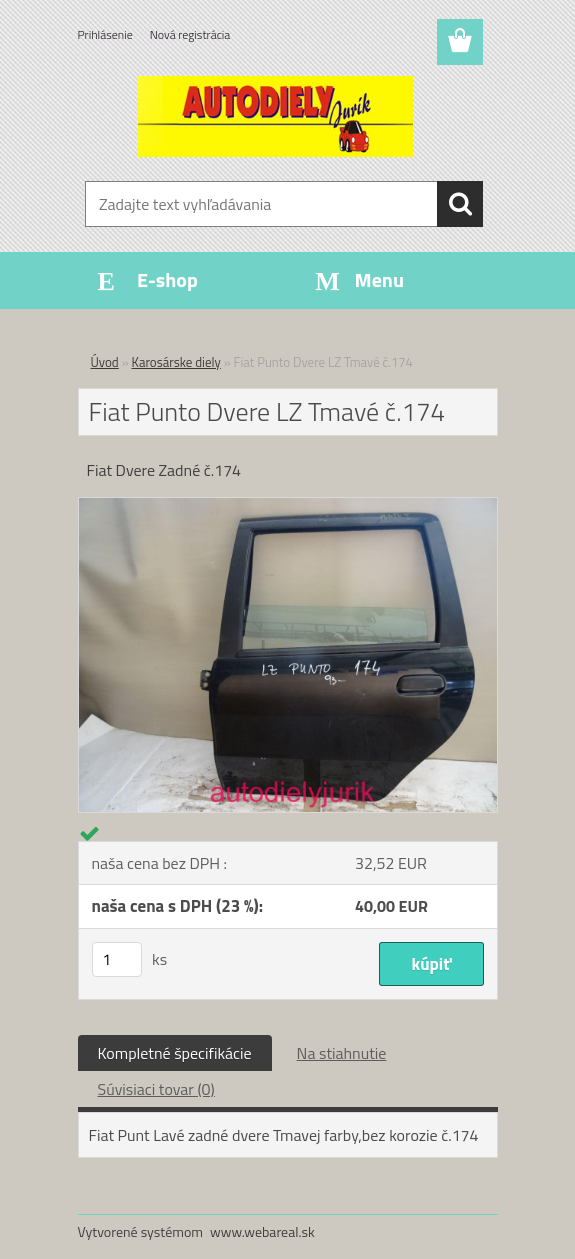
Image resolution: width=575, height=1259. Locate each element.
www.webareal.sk (262, 1231)
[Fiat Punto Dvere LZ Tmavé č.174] (288, 506)
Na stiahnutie (342, 1053)
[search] (460, 204)
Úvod (105, 362)
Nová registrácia (190, 34)
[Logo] (275, 116)
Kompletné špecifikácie (175, 1053)
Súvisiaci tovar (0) (156, 1089)
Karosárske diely (176, 362)
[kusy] (117, 959)
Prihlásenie (105, 34)
